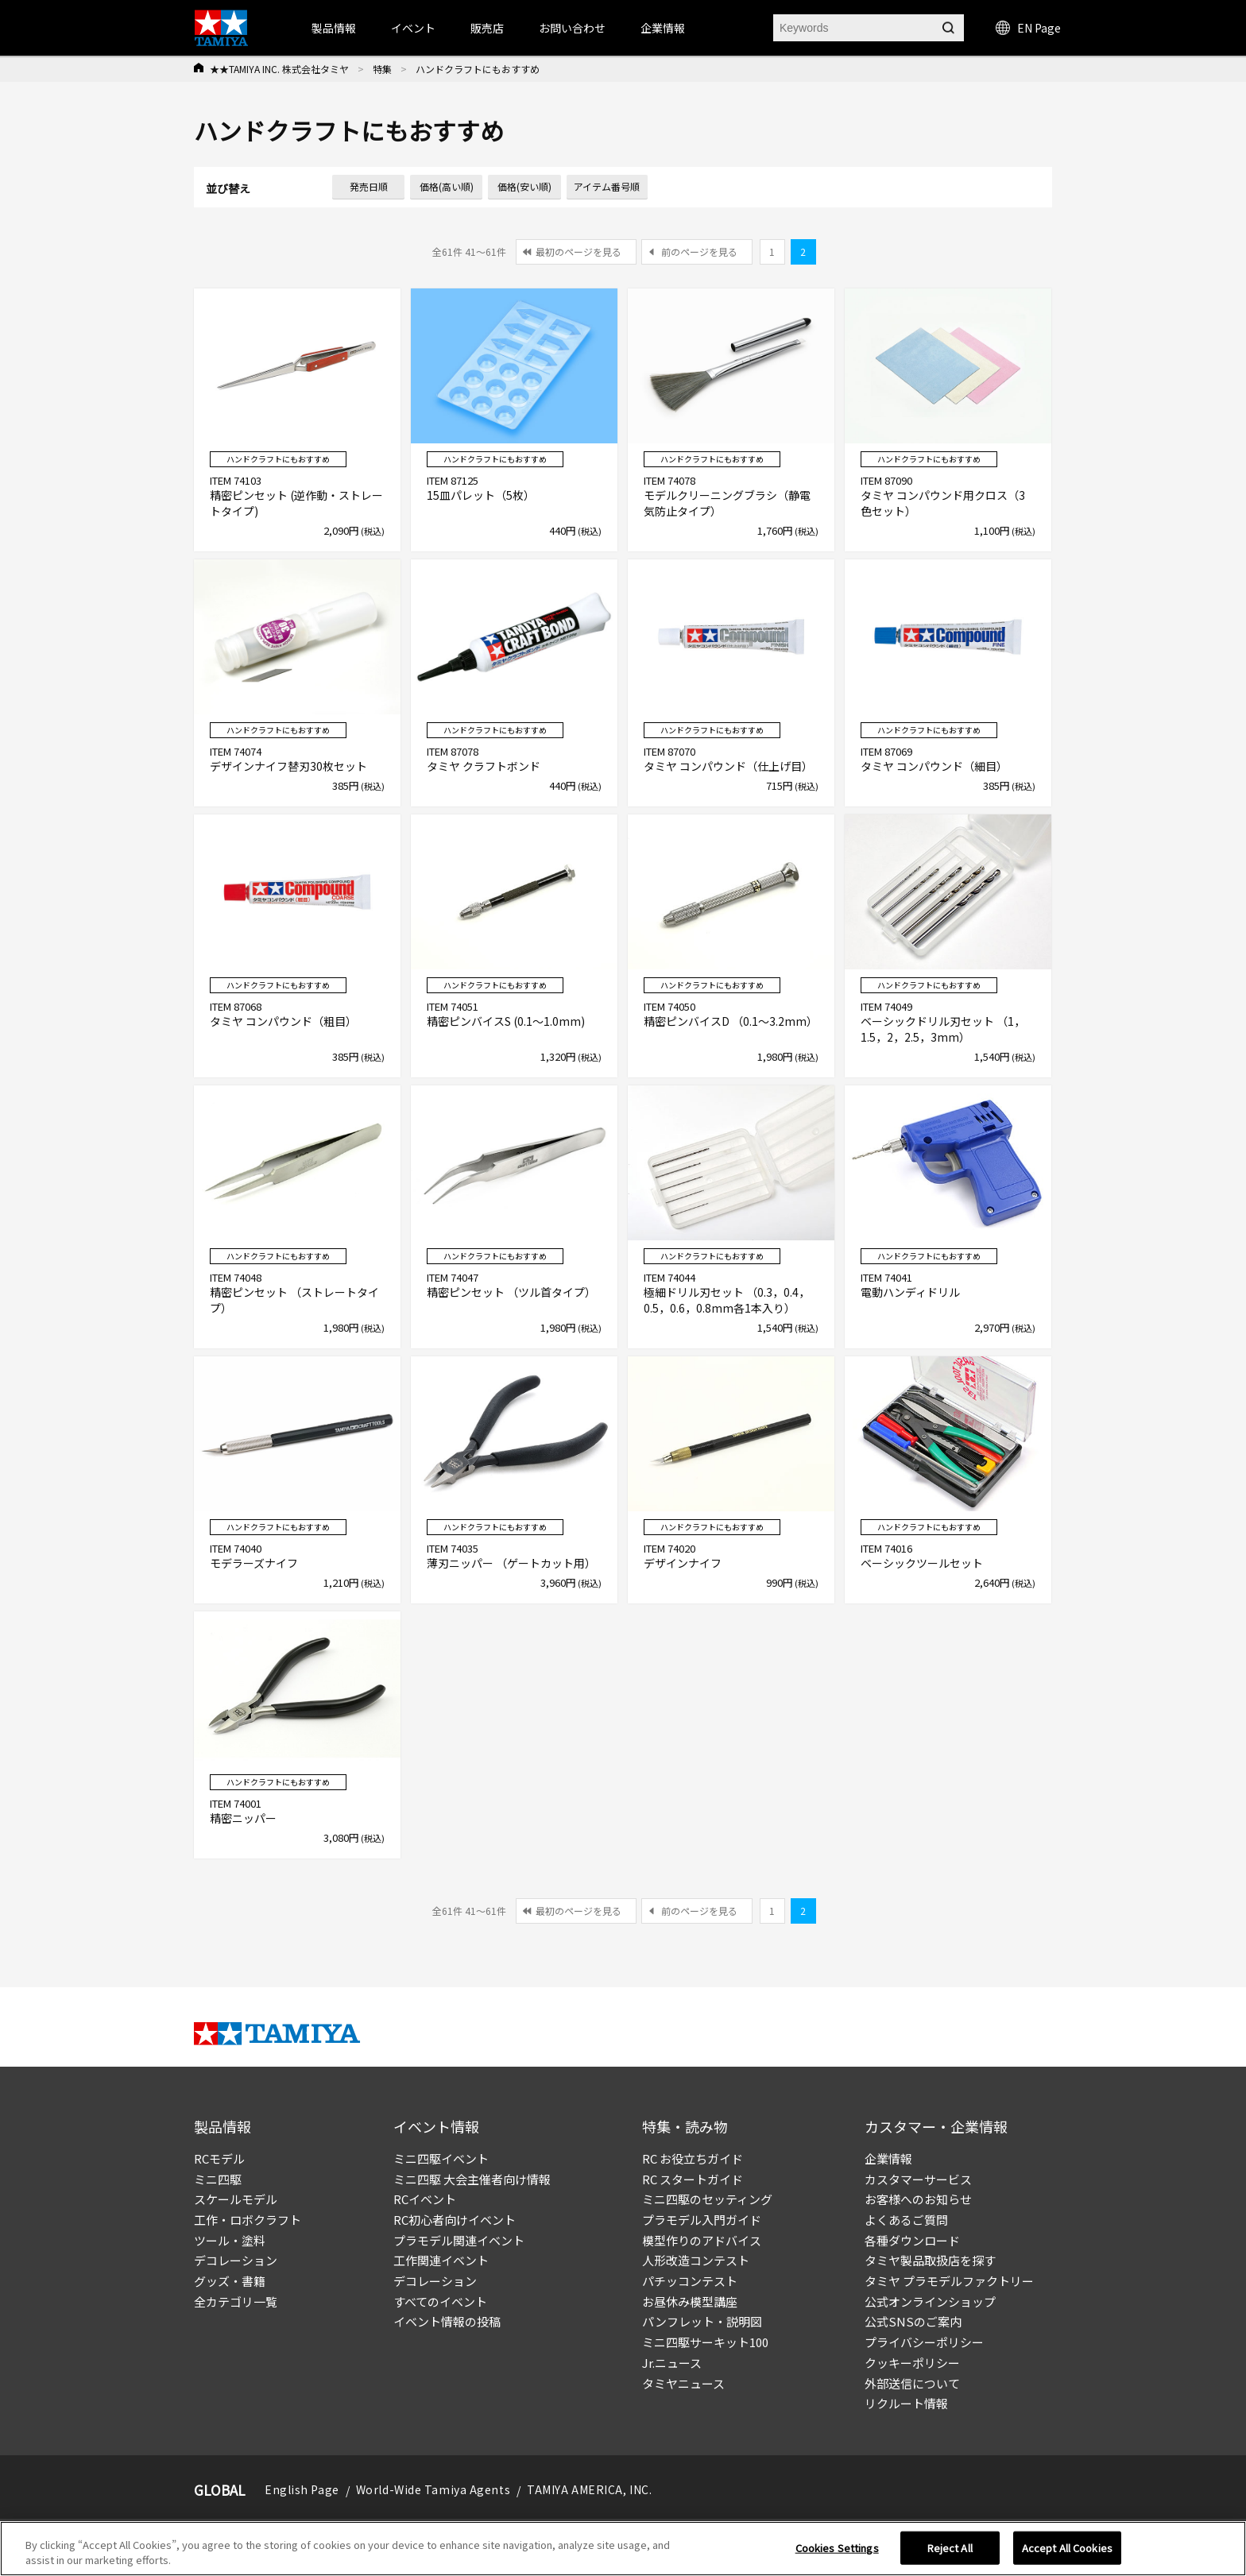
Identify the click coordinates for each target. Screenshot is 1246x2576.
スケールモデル (235, 2199)
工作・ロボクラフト (247, 2219)
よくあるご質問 (906, 2219)
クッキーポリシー (912, 2362)
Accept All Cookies (1067, 2547)
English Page (302, 2489)
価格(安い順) (524, 186)
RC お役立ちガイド (692, 2158)
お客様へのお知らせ (918, 2199)
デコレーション (235, 2260)
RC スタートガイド (692, 2179)
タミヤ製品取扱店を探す (930, 2260)
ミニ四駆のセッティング (707, 2199)
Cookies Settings (837, 2547)
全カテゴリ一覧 (235, 2301)
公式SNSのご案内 (913, 2321)
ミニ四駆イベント (441, 2158)
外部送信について (912, 2383)
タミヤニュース (683, 2383)
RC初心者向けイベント (454, 2219)
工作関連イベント (441, 2260)
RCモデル (219, 2158)
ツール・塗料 (229, 2240)
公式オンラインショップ (930, 2301)
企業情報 (888, 2158)
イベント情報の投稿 (447, 2321)
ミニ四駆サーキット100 (705, 2342)
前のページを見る (699, 251)
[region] (623, 2548)
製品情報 (334, 28)
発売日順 (369, 186)
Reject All (950, 2547)
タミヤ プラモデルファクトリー (949, 2280)
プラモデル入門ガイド (701, 2219)
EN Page (1028, 28)
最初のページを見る (578, 251)
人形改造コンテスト (695, 2260)
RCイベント (424, 2199)
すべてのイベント (440, 2301)
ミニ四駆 (218, 2179)
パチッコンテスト (689, 2280)
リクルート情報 (906, 2403)
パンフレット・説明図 (702, 2321)
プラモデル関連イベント (458, 2240)
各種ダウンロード (912, 2240)
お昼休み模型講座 (689, 2301)
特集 (382, 68)
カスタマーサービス (918, 2179)
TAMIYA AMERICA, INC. (589, 2489)
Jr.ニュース (672, 2362)
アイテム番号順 (607, 186)
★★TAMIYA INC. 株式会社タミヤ (279, 68)
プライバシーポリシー (924, 2342)
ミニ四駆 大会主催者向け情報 (472, 2179)
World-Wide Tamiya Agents (433, 2489)
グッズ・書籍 (229, 2280)
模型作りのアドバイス (701, 2240)
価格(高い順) (447, 186)
